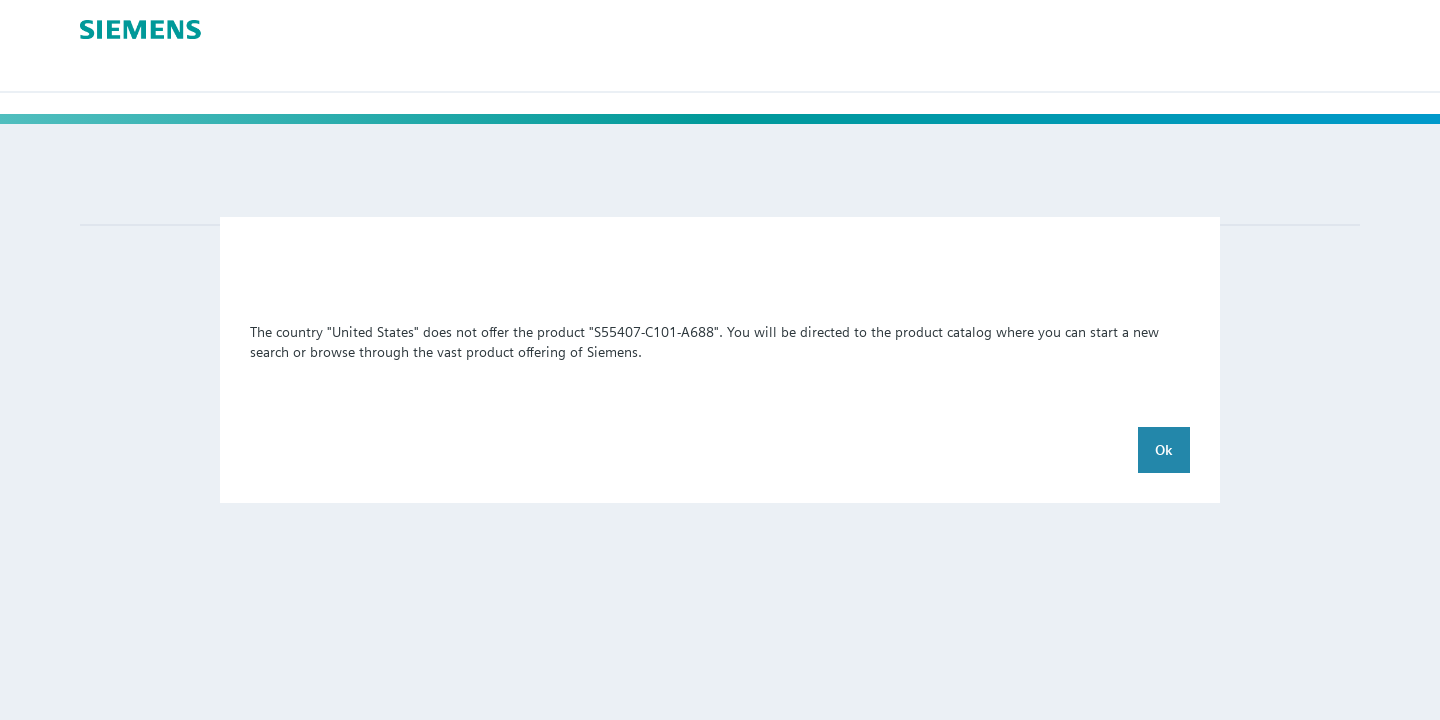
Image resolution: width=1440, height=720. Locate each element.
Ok (1164, 450)
